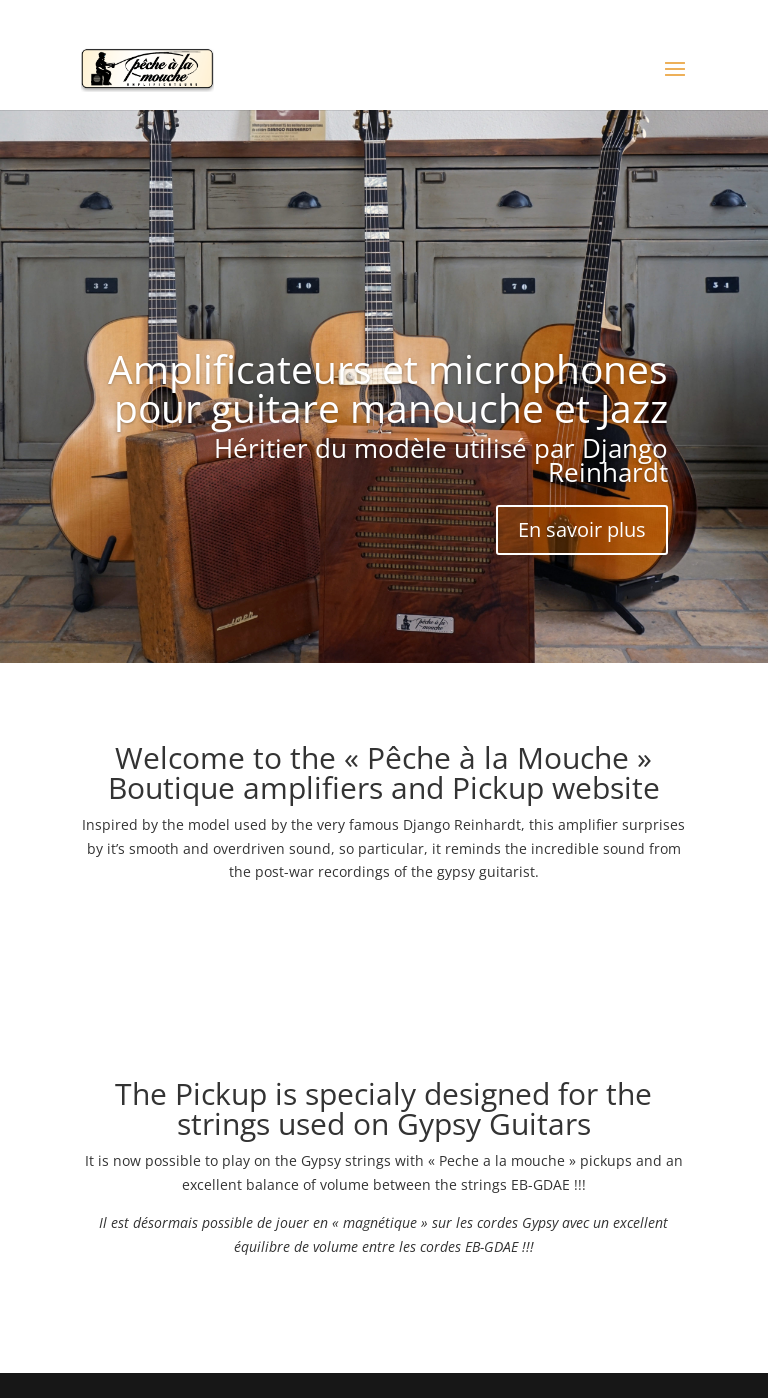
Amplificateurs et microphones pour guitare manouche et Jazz (388, 388)
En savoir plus (582, 529)
